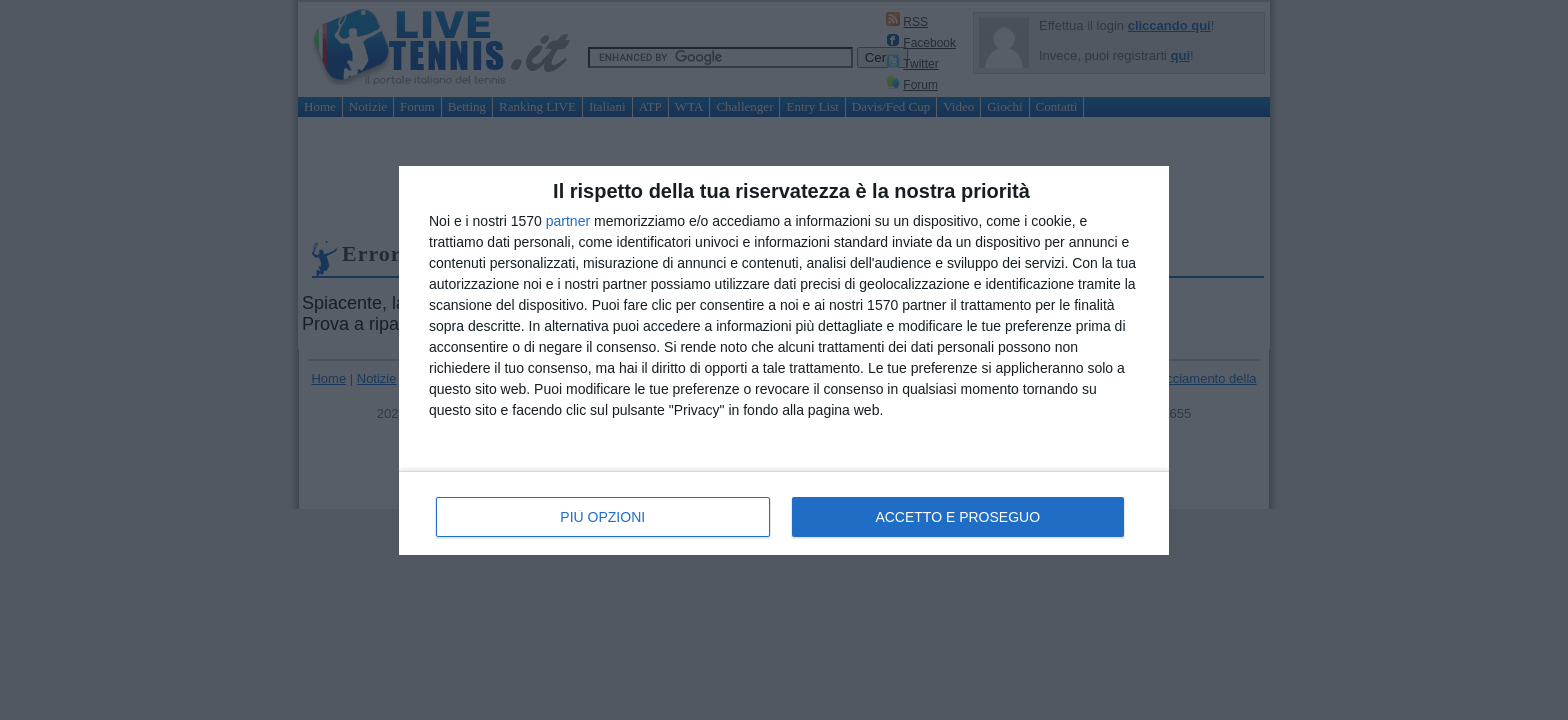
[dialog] (784, 360)
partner (568, 221)
